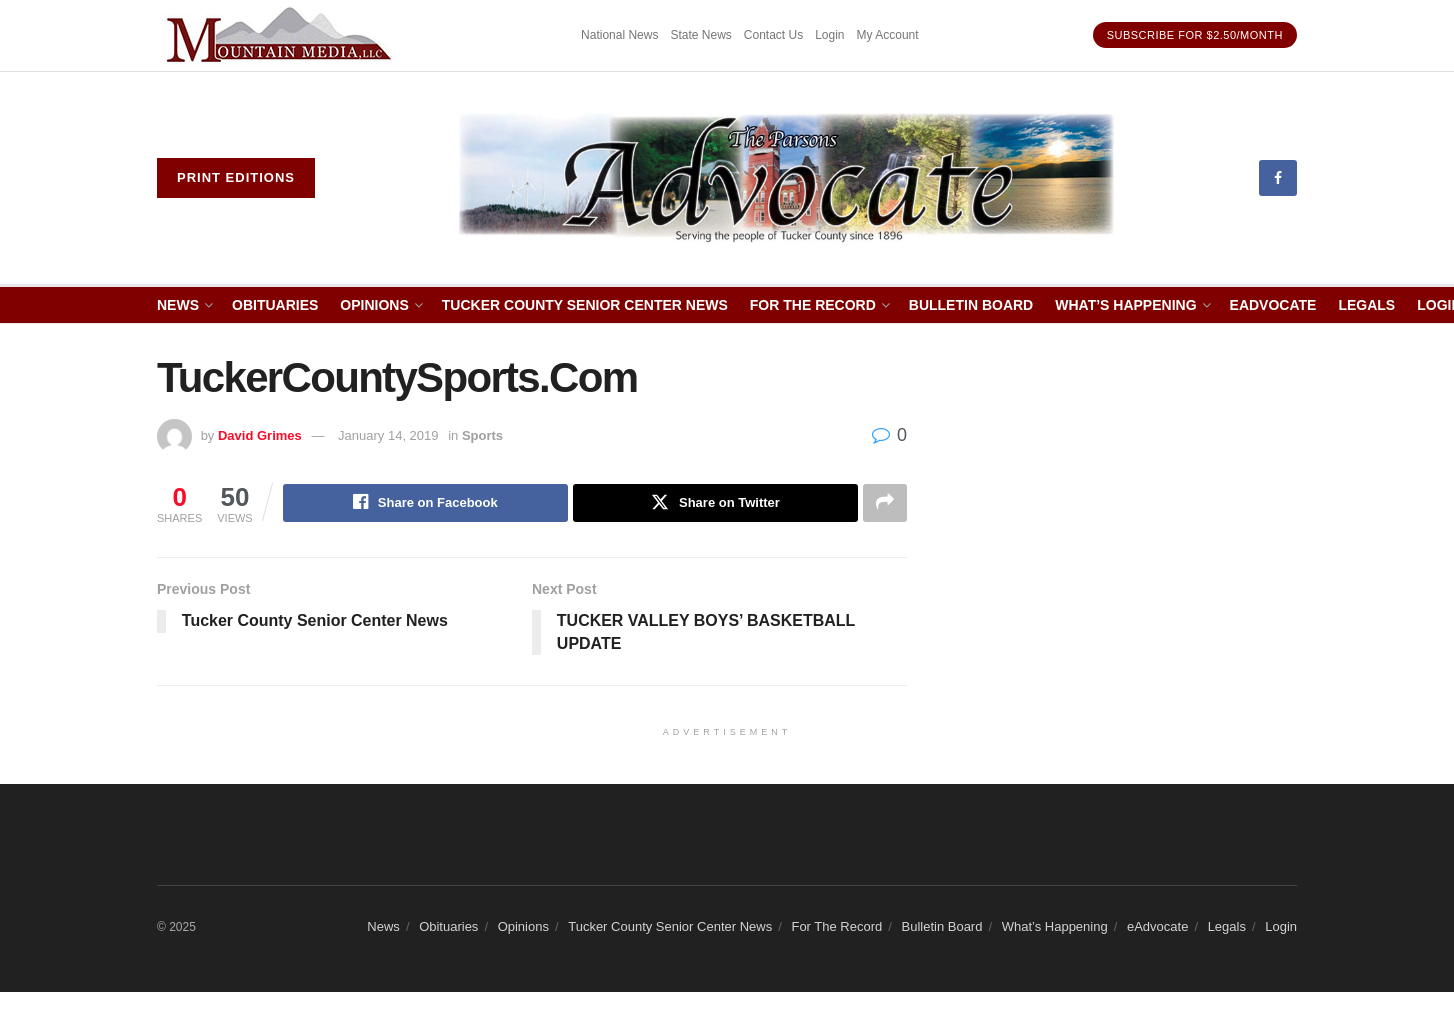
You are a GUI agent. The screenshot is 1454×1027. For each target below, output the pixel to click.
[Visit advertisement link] (282, 35)
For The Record (813, 305)
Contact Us (773, 35)
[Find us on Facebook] (1278, 178)
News (178, 305)
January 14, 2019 (388, 435)
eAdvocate (1273, 305)
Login (829, 35)
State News (700, 35)
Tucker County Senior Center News (585, 305)
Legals (1366, 305)
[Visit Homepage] (787, 178)
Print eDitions (236, 177)
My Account (888, 35)
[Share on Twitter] (715, 503)
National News (619, 35)
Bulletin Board (971, 305)
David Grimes (260, 435)
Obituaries (275, 305)
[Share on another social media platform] (885, 503)
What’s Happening (1125, 305)
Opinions (374, 305)
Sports (482, 435)
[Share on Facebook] (425, 503)
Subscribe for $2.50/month (1195, 35)
